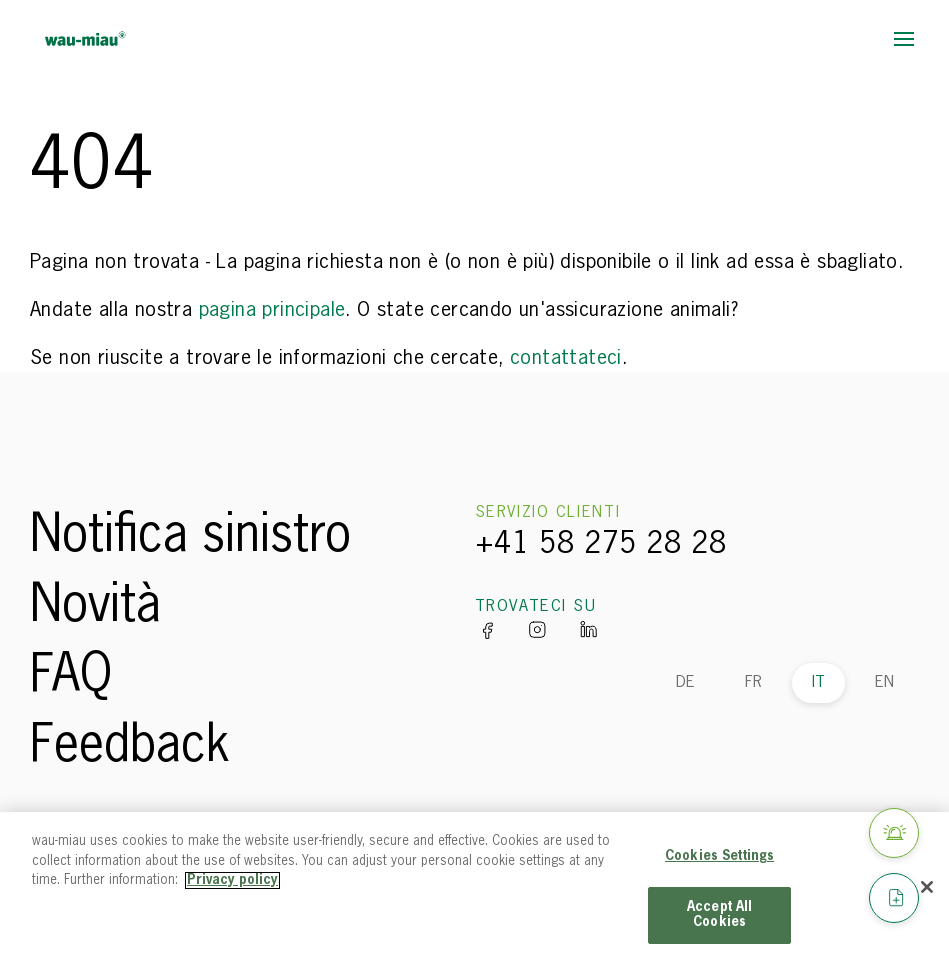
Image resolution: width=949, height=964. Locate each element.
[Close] (927, 887)
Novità (95, 607)
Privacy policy (232, 880)
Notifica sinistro (190, 537)
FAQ (71, 677)
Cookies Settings (719, 856)
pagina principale (272, 310)
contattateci (566, 358)
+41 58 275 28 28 (601, 545)
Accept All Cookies (719, 915)
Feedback (130, 747)
